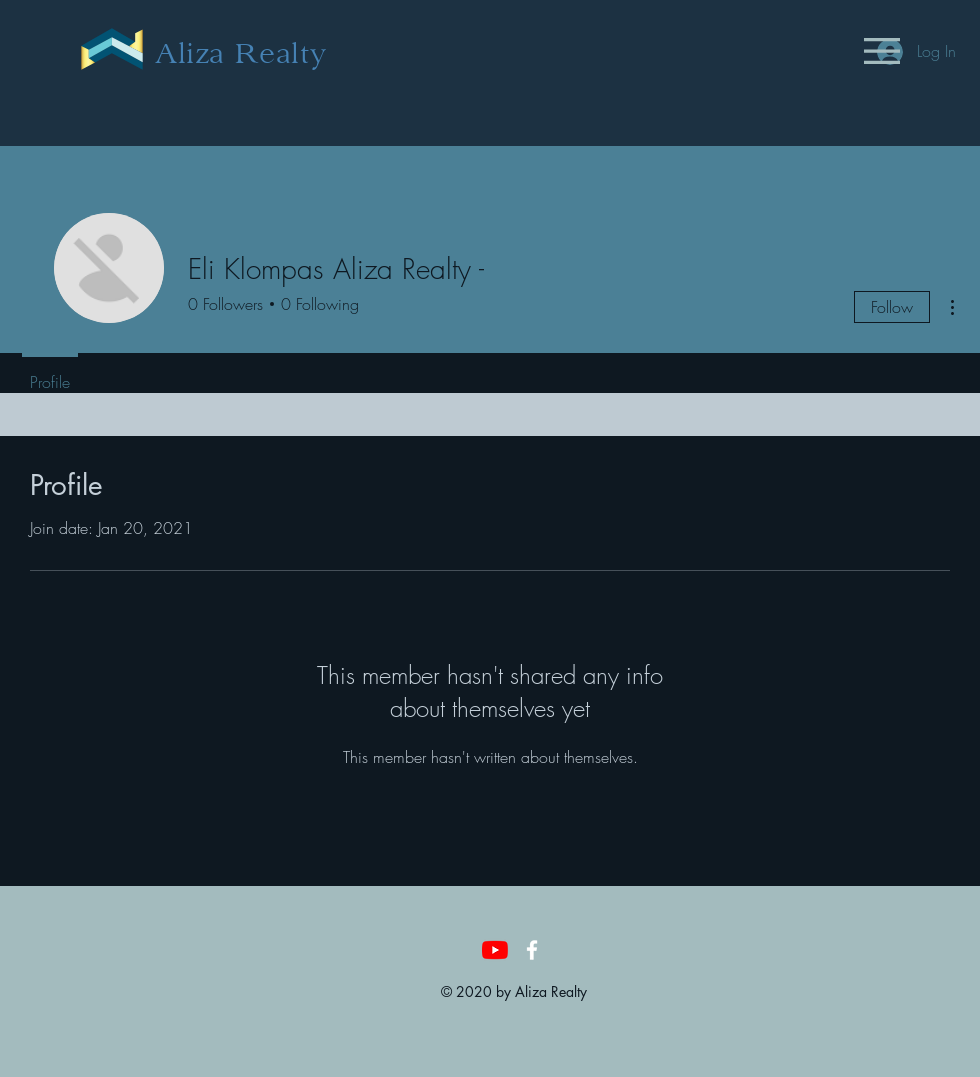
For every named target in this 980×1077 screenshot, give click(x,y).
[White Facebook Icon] (532, 950)
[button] (882, 51)
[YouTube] (495, 950)
